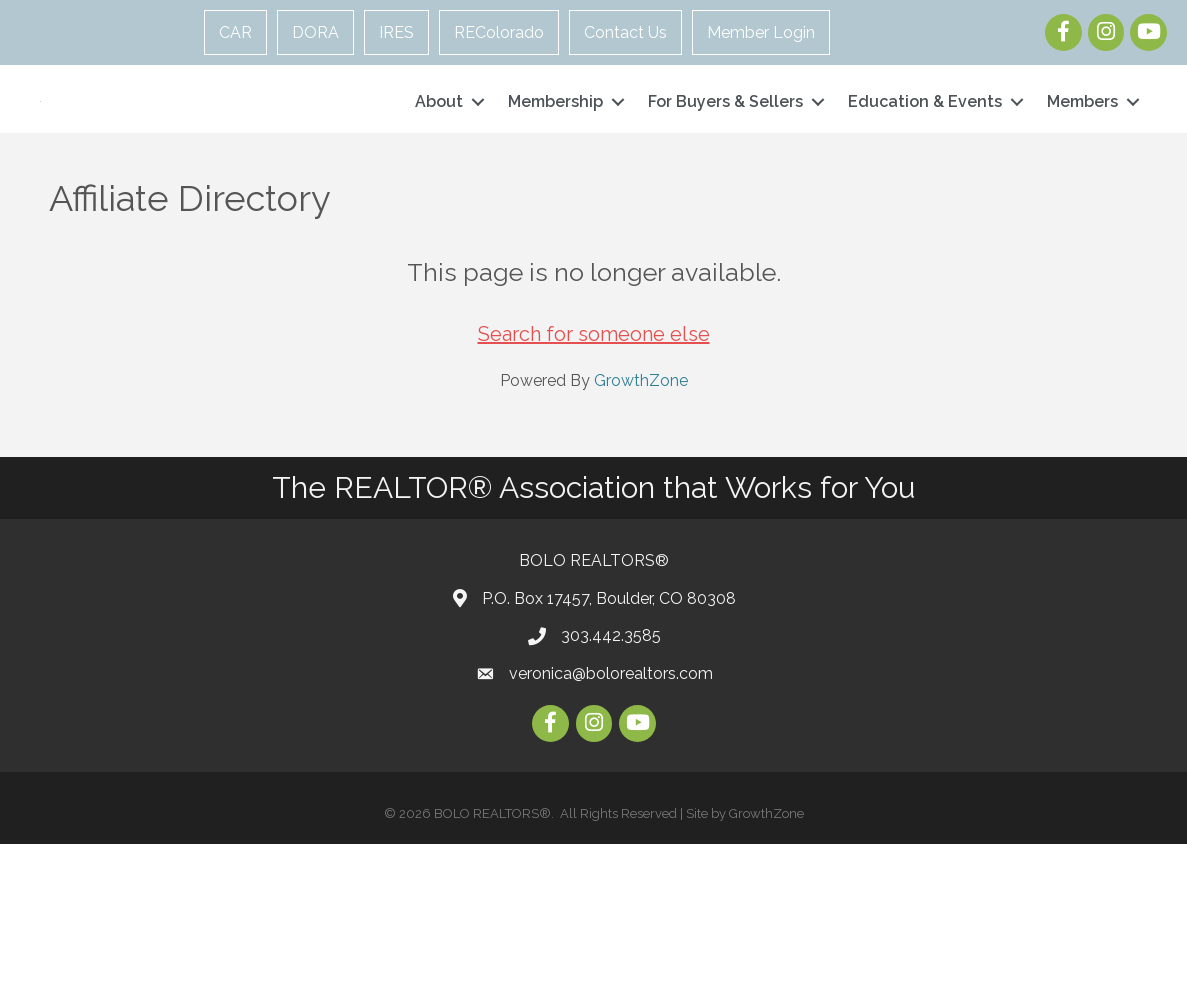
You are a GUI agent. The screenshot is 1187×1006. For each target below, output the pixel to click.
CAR (235, 32)
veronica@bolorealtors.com (611, 834)
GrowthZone (641, 542)
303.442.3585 (611, 797)
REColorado (499, 32)
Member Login (761, 32)
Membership (555, 182)
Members (1082, 182)
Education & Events (925, 182)
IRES (396, 32)
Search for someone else (594, 496)
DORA (315, 32)
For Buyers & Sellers (725, 182)
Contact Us (625, 32)
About (439, 182)
